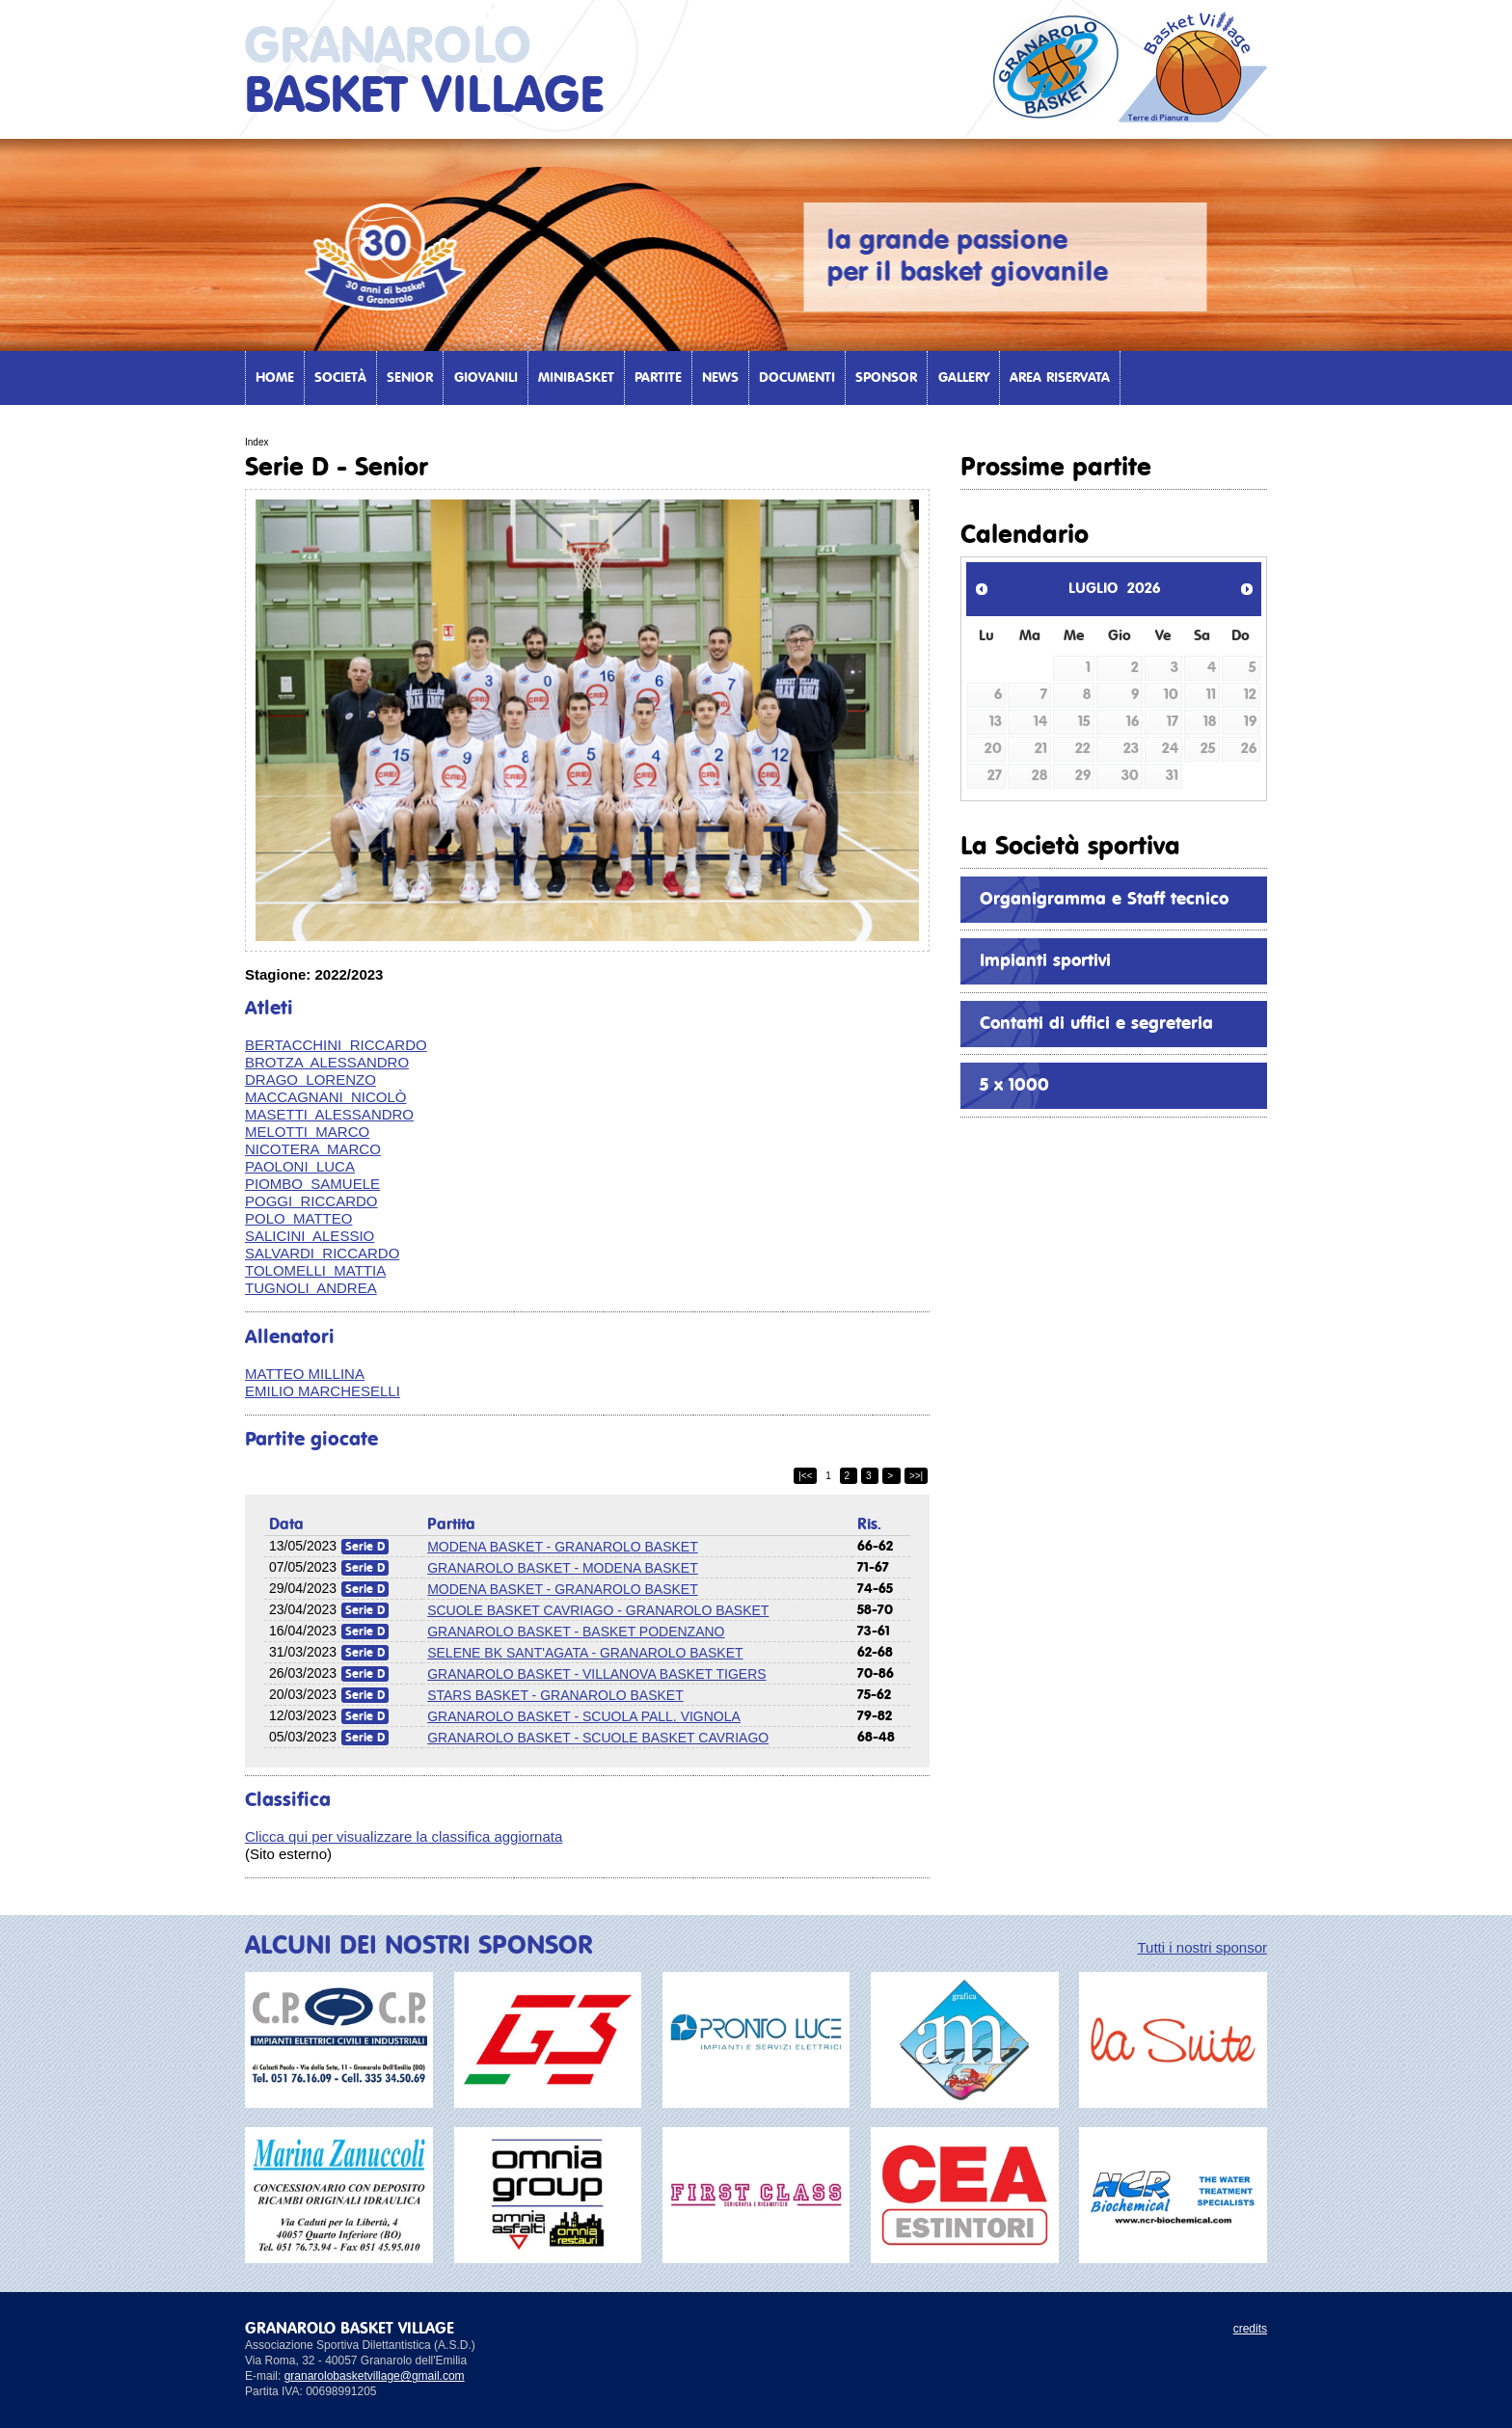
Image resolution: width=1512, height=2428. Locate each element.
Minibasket (576, 378)
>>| (916, 1475)
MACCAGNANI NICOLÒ (326, 1097)
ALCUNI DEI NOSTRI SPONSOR (419, 1945)
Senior (410, 378)
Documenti (797, 378)
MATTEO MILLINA (304, 1373)
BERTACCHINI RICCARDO (336, 1045)
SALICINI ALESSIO (309, 1235)
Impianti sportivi (1045, 961)
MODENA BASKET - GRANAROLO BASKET (562, 1546)
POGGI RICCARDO (311, 1201)
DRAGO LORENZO (310, 1079)
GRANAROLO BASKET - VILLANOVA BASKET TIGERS (596, 1674)
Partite (658, 378)
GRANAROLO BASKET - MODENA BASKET (562, 1568)
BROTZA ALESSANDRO (327, 1062)
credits (1250, 2328)
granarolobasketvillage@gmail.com (374, 2376)
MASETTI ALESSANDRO (329, 1114)
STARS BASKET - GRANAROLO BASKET (555, 1695)
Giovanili (486, 378)
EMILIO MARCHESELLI (322, 1391)
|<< (805, 1475)
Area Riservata (1060, 378)
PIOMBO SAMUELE (312, 1183)
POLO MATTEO (298, 1218)
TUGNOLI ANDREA (311, 1288)
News (720, 378)
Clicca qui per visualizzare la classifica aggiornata (403, 1836)
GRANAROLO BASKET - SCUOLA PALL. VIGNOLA (584, 1716)
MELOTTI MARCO (307, 1131)
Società (340, 378)
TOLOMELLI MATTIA (315, 1270)
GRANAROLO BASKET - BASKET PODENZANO (575, 1631)
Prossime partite (1055, 467)
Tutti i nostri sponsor (1203, 1947)
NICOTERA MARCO (313, 1149)
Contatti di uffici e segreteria (1096, 1024)
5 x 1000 (1014, 1085)
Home (275, 378)
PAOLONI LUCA (300, 1166)
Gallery (963, 378)
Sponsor (886, 378)
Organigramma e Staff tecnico (1104, 899)
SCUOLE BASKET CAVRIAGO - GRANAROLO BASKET (598, 1610)
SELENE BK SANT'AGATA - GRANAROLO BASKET (584, 1652)
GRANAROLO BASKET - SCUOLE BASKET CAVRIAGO (598, 1737)
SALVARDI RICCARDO (322, 1253)
